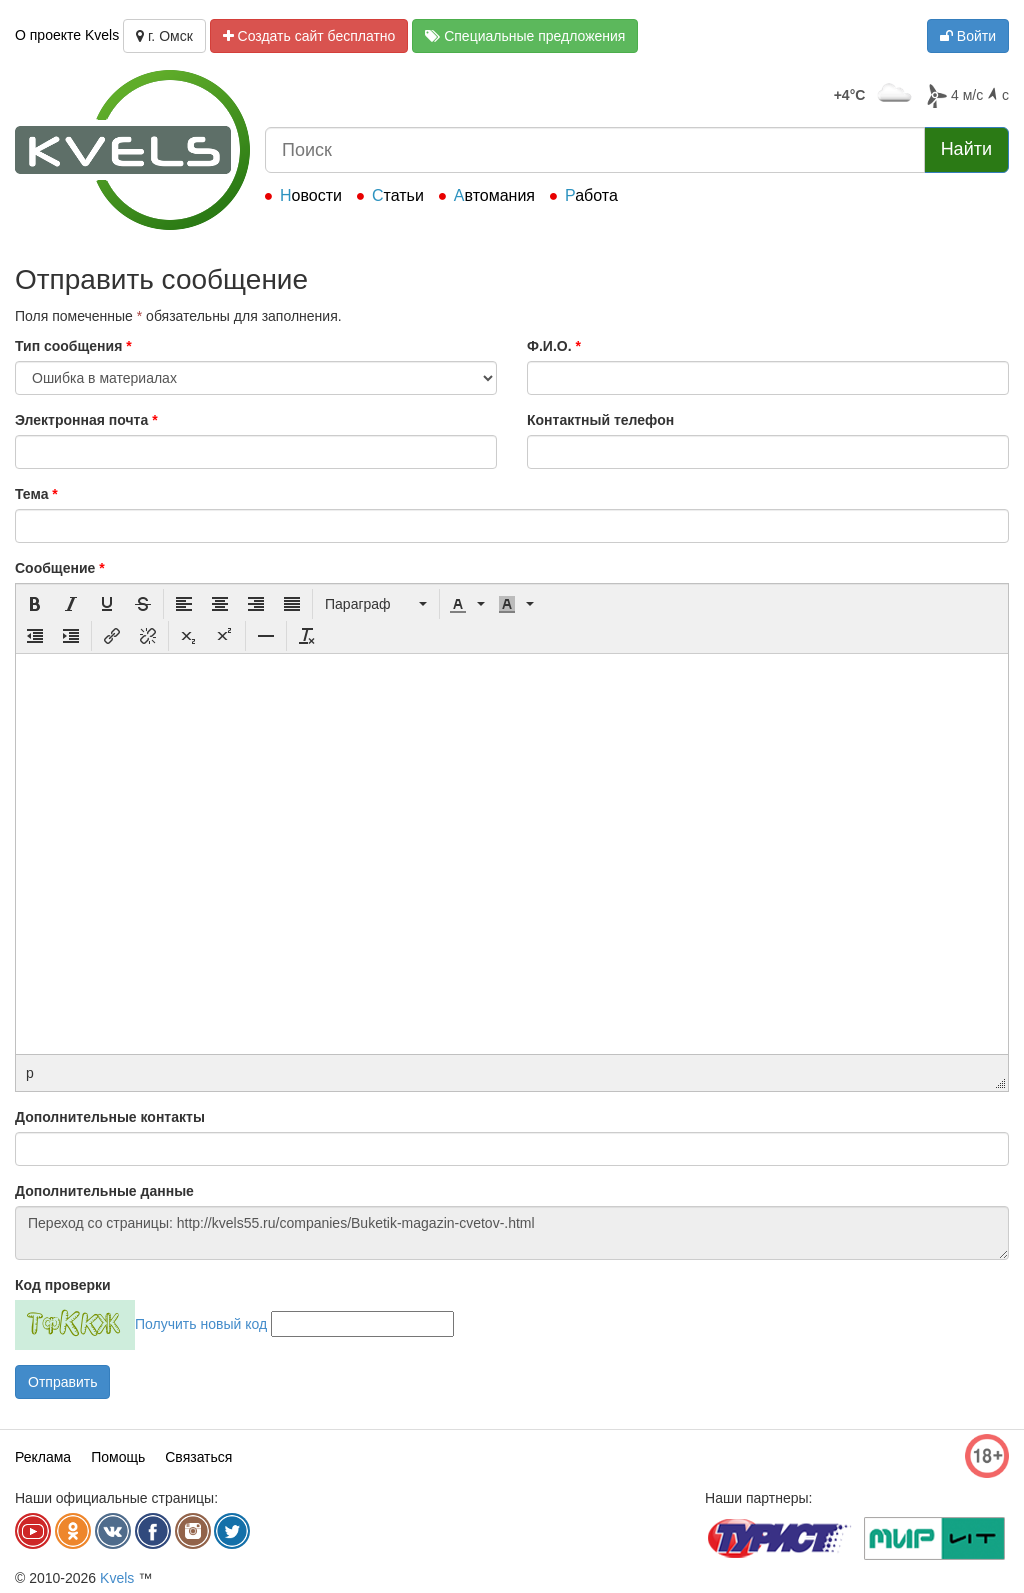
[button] (35, 604)
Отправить (62, 1382)
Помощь (118, 1457)
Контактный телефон (600, 420)
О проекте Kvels (67, 35)
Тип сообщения (73, 346)
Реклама (43, 1457)
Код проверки (63, 1285)
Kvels (117, 1578)
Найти (966, 149)
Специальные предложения (525, 36)
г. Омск (164, 36)
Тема (36, 494)
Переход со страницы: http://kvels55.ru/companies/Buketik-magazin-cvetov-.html (512, 1233)
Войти (968, 36)
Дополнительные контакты (110, 1117)
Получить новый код (201, 1324)
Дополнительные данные (104, 1191)
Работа (591, 195)
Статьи (398, 195)
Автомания (494, 195)
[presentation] (35, 604)
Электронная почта (86, 420)
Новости (311, 195)
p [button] (30, 1073)
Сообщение (60, 568)
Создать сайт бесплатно (309, 36)
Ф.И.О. (554, 346)
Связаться (198, 1457)
